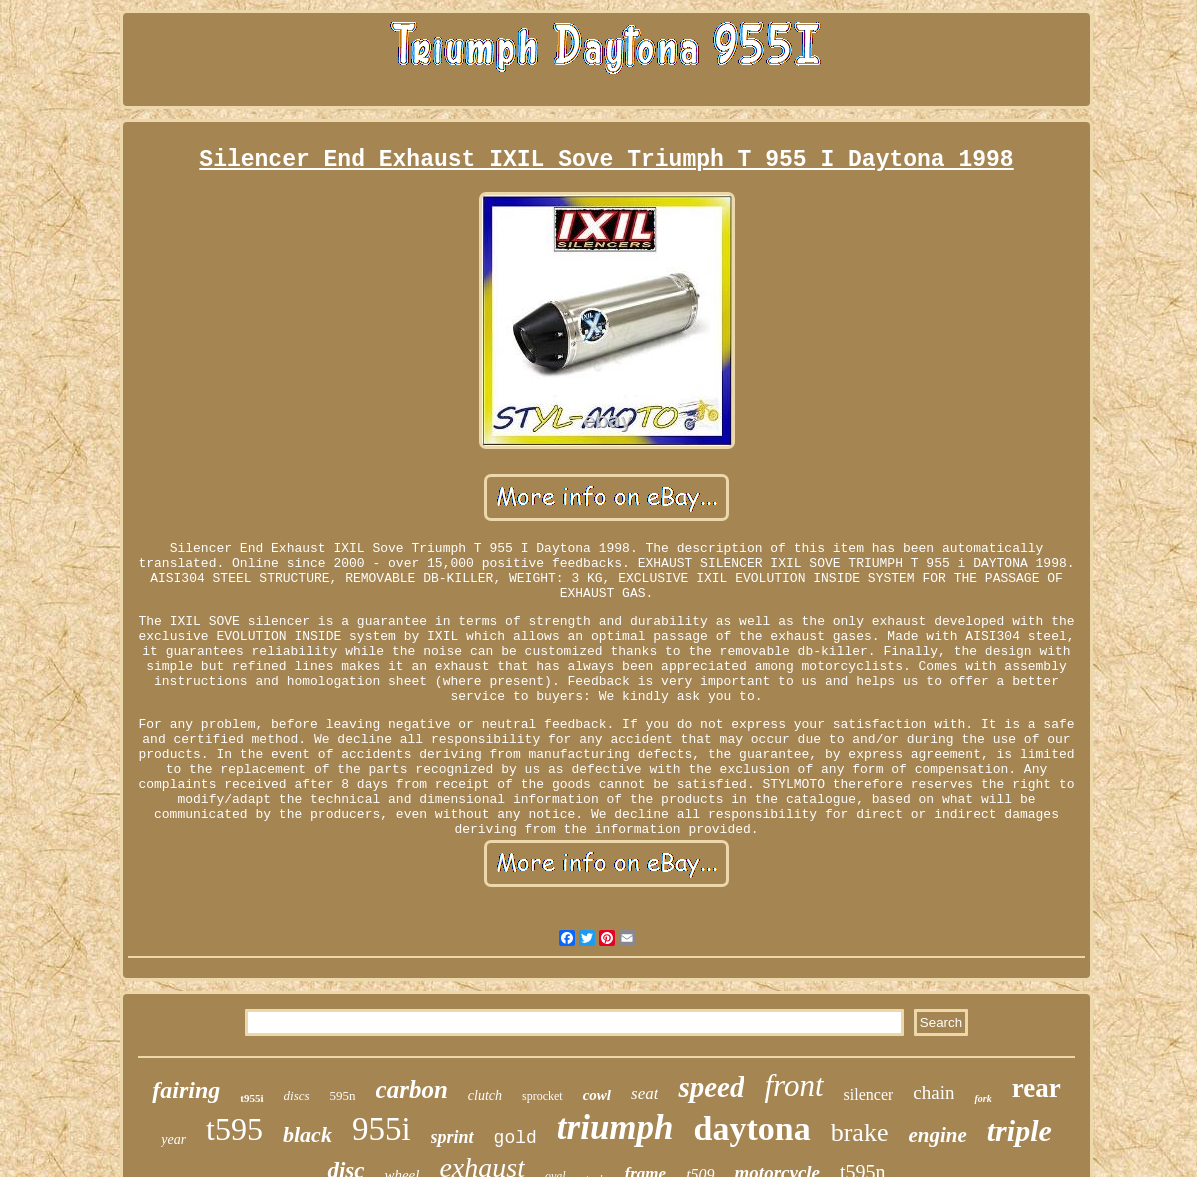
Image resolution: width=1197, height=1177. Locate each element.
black (307, 1134)
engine (937, 1135)
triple (1019, 1130)
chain (933, 1092)
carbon (412, 1089)
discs (297, 1095)
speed (711, 1087)
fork (982, 1098)
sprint (452, 1137)
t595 (234, 1129)
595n (343, 1095)
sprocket (542, 1096)
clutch (485, 1095)
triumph (615, 1127)
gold (515, 1138)
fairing (186, 1090)
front (793, 1085)
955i (381, 1129)
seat (644, 1093)
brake (860, 1132)
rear (1036, 1088)
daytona (752, 1128)
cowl (597, 1095)
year (173, 1139)
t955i (251, 1098)
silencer (869, 1094)
